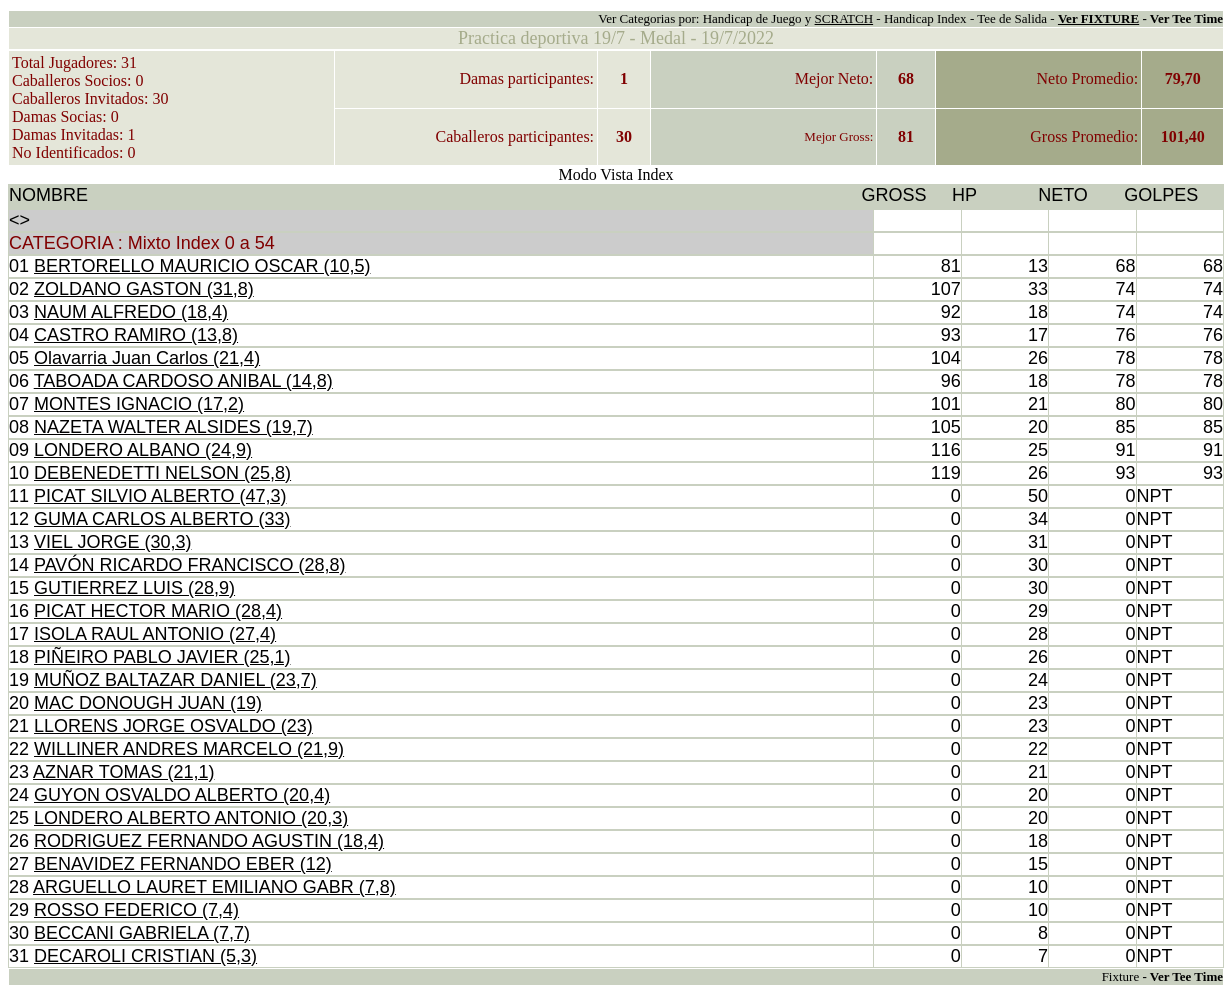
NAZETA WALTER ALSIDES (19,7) (173, 427)
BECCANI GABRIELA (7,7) (142, 933)
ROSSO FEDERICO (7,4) (136, 910)
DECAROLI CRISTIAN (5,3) (145, 956)
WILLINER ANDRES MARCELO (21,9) (189, 749)
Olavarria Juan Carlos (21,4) (147, 358)
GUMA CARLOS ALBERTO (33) (162, 519)
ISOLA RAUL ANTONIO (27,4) (155, 634)
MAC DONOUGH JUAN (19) (148, 703)
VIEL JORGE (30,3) (112, 542)
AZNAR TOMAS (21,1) (123, 772)
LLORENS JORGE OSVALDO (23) (173, 726)
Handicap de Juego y (759, 18)
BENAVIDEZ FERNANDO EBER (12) (183, 864)
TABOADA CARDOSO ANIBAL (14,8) (183, 381)
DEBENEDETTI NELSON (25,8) (162, 473)
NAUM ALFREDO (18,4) (131, 312)
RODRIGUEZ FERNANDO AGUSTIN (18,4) (209, 841)
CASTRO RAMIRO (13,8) (136, 335)
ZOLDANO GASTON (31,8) (144, 289)
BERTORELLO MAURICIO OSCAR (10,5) (202, 266)
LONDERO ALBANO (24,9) (143, 450)
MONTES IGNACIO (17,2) (139, 404)
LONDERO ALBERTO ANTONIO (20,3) (191, 818)
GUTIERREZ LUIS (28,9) (134, 588)
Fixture (1121, 976)
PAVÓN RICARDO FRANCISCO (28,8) (189, 565)
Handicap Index (925, 18)
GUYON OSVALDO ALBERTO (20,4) (182, 795)
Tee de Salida (1012, 18)
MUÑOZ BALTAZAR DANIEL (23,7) (175, 680)
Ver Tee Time (1186, 18)
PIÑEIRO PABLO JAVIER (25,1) (162, 657)
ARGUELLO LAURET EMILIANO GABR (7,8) (214, 887)
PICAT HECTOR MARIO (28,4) (158, 611)
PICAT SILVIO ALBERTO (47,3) (160, 496)
